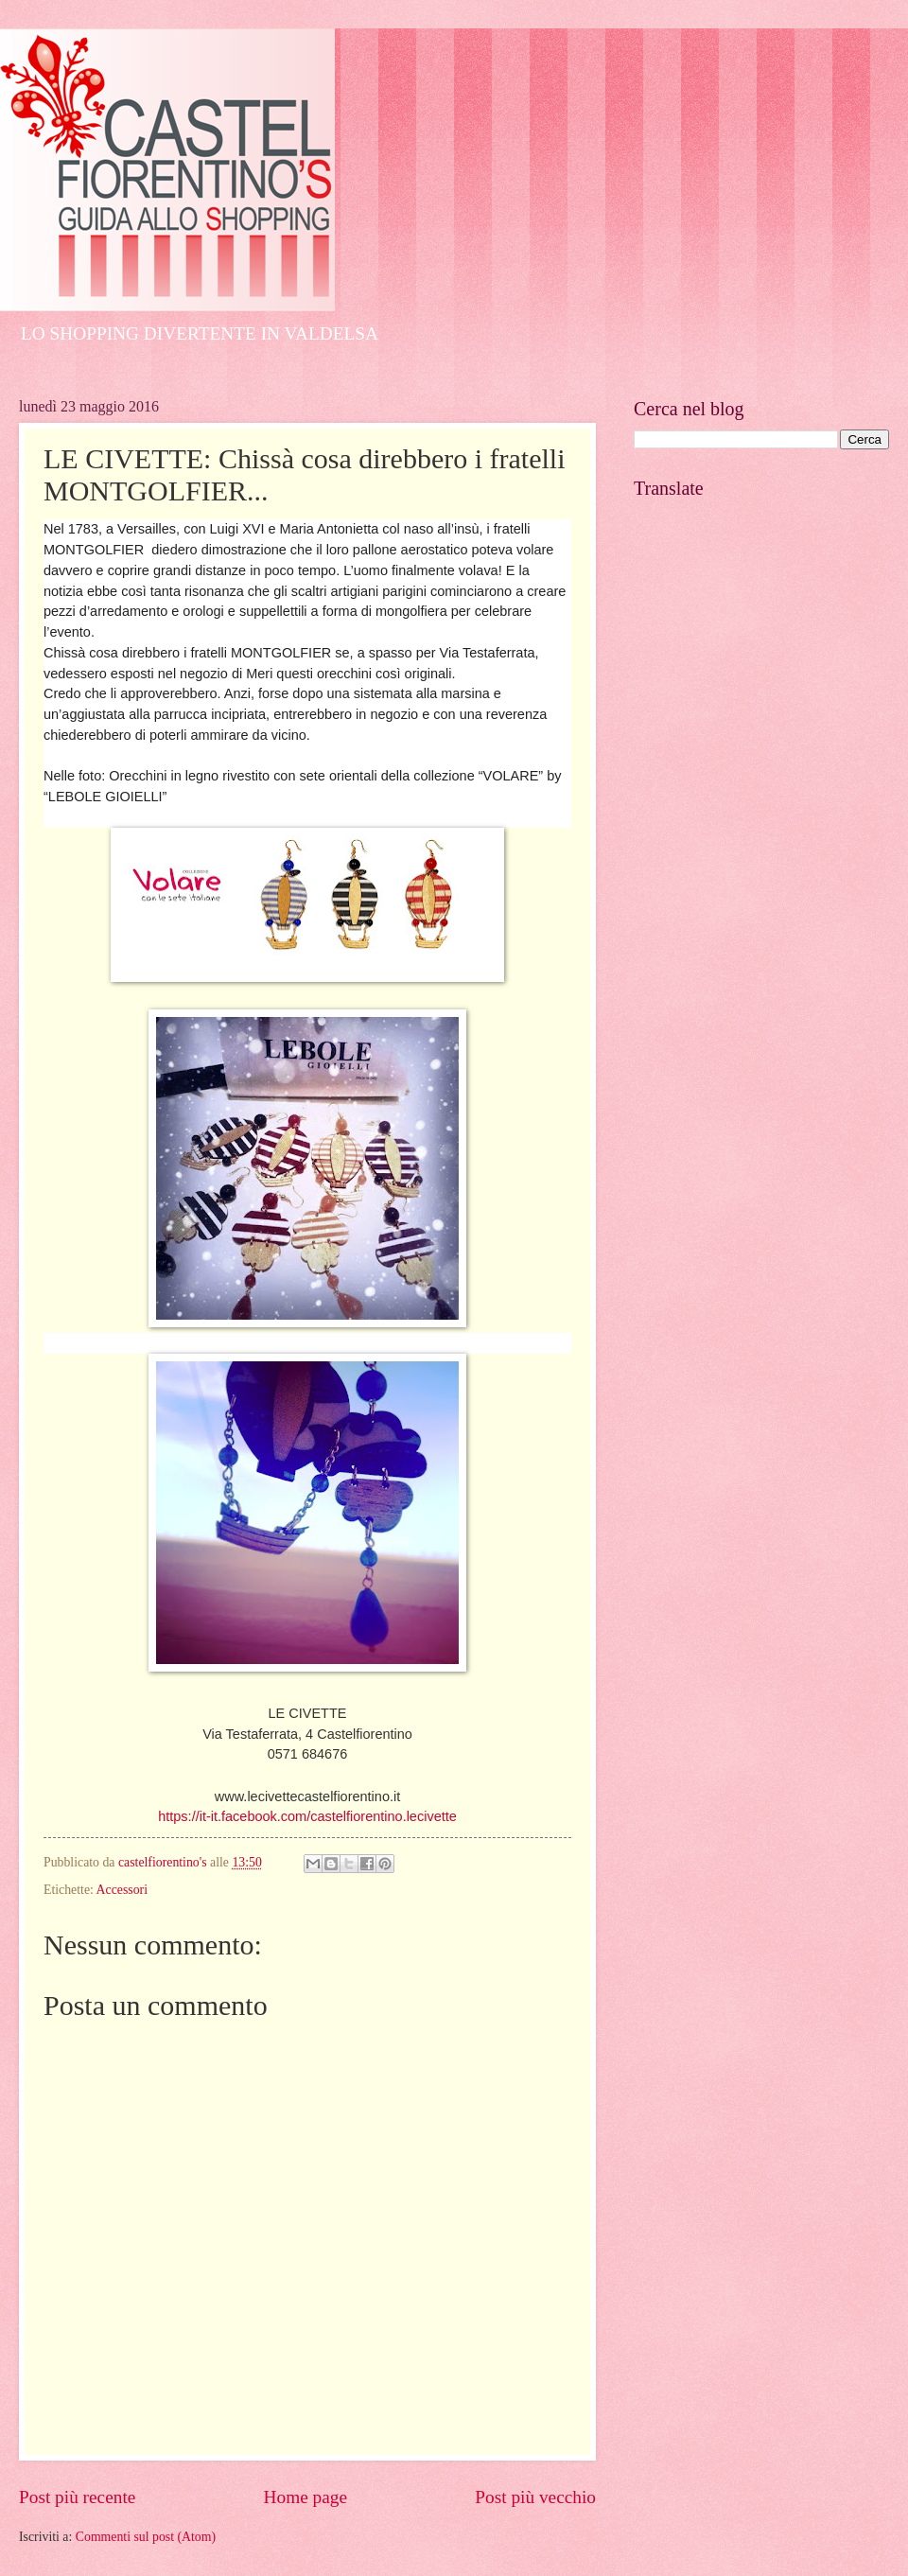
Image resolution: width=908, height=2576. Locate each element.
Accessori (122, 1890)
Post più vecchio (535, 2497)
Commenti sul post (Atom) (146, 2537)
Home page (305, 2497)
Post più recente (77, 2497)
